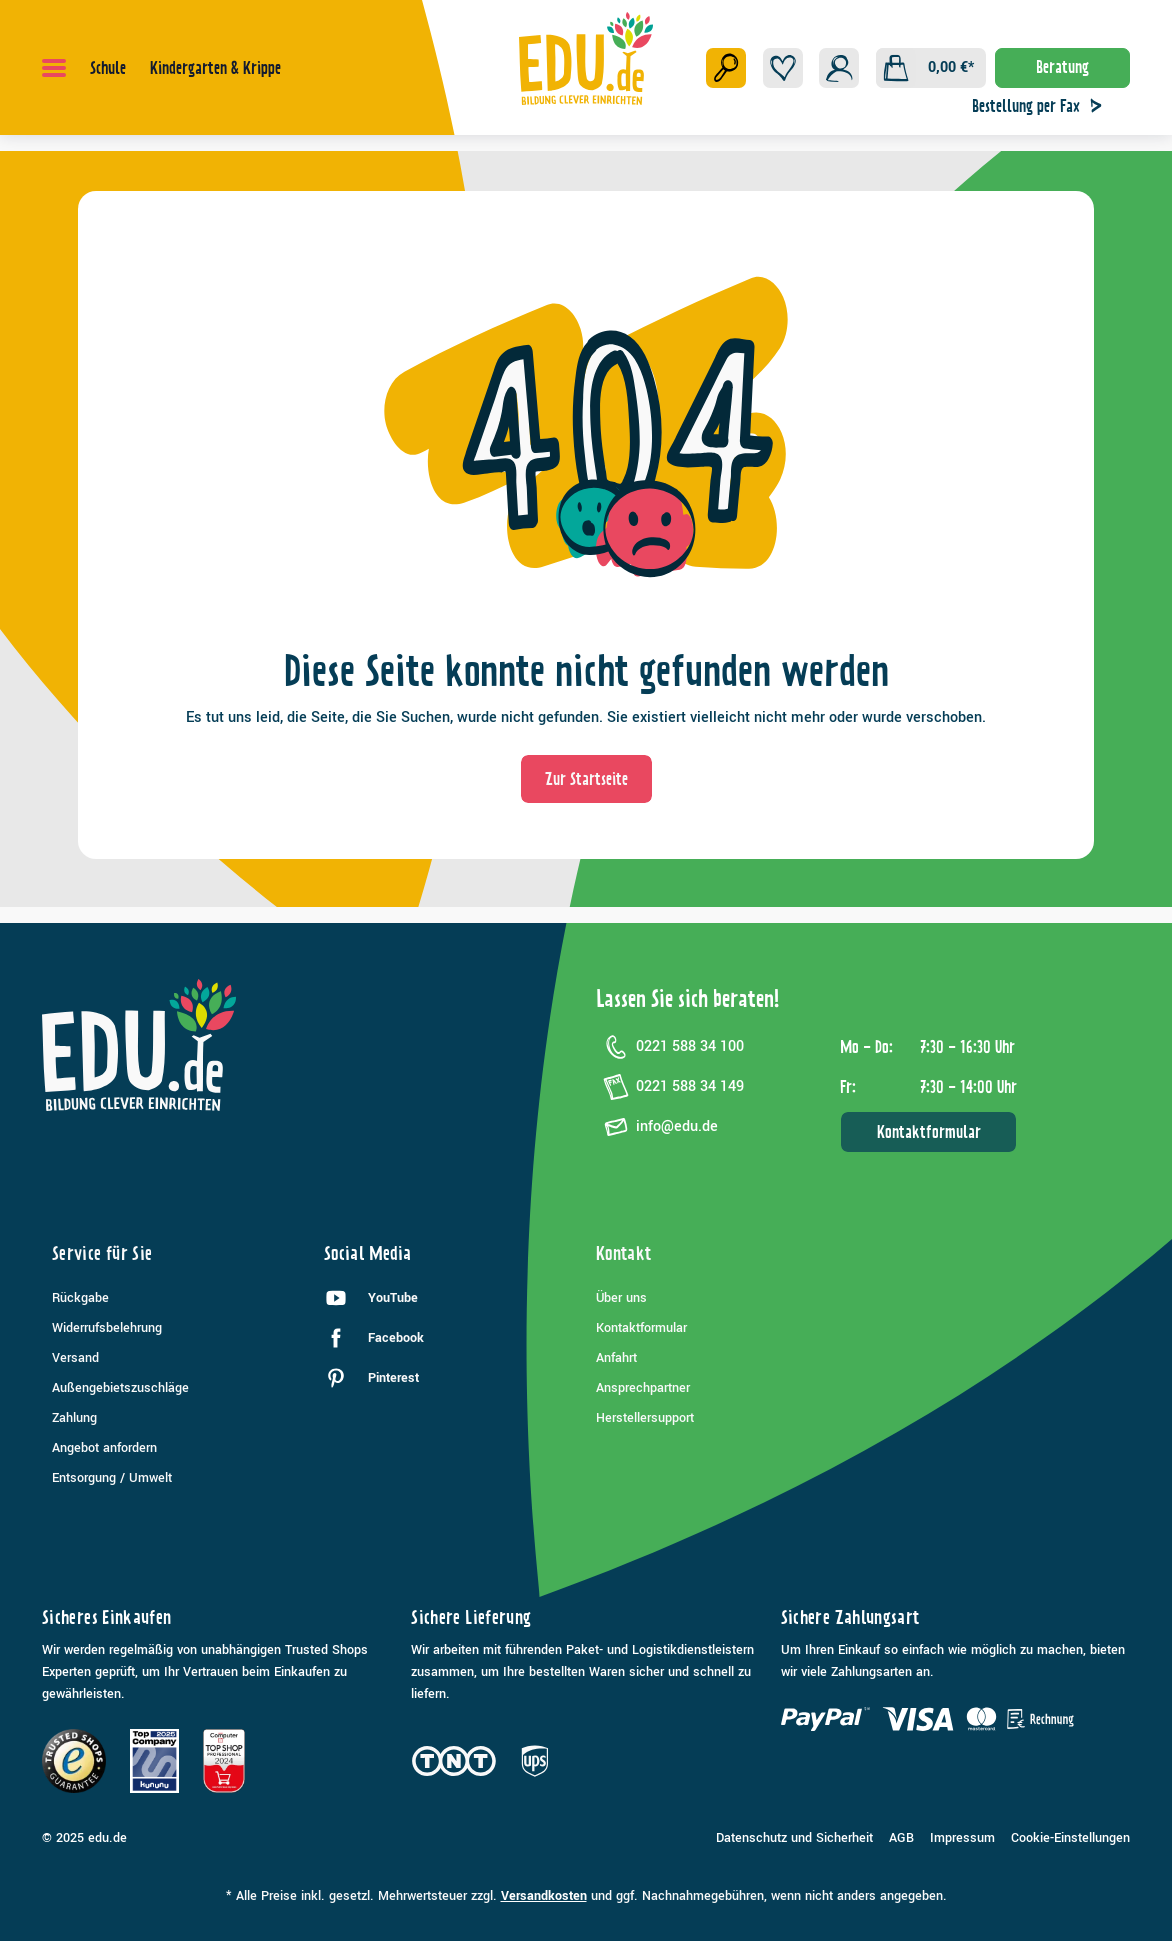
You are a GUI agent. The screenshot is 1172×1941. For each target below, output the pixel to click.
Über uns (621, 1298)
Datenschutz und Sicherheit (794, 1838)
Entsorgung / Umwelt (112, 1478)
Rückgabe (80, 1298)
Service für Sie (102, 1253)
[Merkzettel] (783, 68)
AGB (901, 1838)
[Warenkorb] (931, 68)
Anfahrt (616, 1358)
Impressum (962, 1838)
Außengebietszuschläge (120, 1388)
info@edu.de (657, 1127)
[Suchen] (726, 68)
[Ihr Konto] (839, 68)
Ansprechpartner (643, 1388)
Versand (75, 1358)
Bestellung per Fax (1042, 106)
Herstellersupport (645, 1418)
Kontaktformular (929, 1132)
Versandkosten (544, 1896)
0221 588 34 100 (670, 1047)
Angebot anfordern (104, 1448)
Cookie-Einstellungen (1070, 1838)
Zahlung (74, 1418)
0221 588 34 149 (670, 1087)
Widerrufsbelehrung (107, 1328)
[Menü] (54, 68)
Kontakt (624, 1253)
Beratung (1062, 67)
